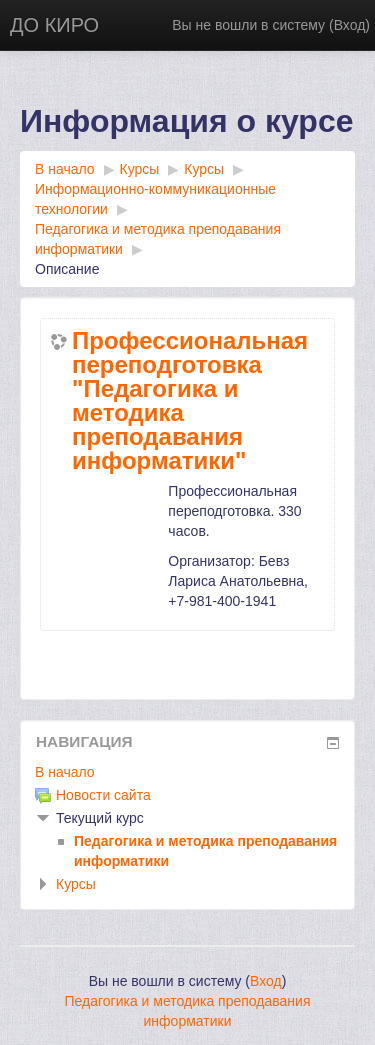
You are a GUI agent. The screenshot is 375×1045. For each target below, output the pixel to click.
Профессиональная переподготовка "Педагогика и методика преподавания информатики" (190, 401)
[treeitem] (187, 772)
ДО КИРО (54, 25)
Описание (67, 269)
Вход (350, 25)
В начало (65, 772)
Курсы (76, 884)
